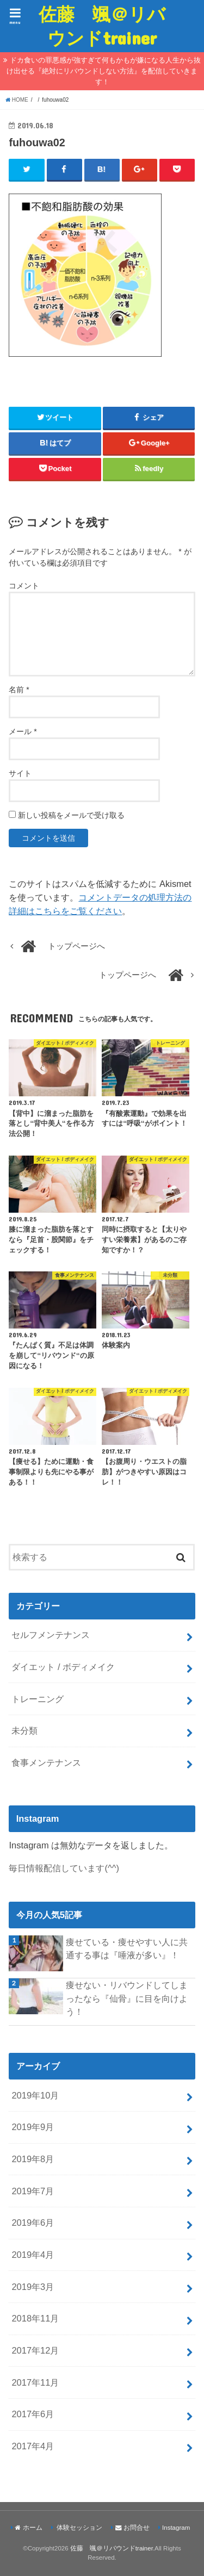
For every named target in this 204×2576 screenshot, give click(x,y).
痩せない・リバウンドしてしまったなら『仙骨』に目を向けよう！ (127, 1998)
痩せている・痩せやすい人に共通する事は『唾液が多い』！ (127, 1948)
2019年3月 (32, 2287)
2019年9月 (32, 2127)
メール (22, 731)
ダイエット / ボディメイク (63, 1667)
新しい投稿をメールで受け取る (71, 815)
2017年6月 (32, 2414)
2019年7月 (32, 2191)
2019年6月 (32, 2222)
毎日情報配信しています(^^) (64, 1868)
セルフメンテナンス (50, 1635)
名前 (19, 689)
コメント (24, 585)
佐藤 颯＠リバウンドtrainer (102, 25)
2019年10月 (35, 2095)
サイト (20, 773)
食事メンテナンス (46, 1762)
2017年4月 (32, 2446)
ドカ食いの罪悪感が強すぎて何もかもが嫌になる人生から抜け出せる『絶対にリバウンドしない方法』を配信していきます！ (104, 71)
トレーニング (37, 1699)
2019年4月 (32, 2255)
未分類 (24, 1730)
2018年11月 (35, 2318)
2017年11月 (35, 2382)
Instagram (176, 2527)
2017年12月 (35, 2350)
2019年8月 (32, 2159)
